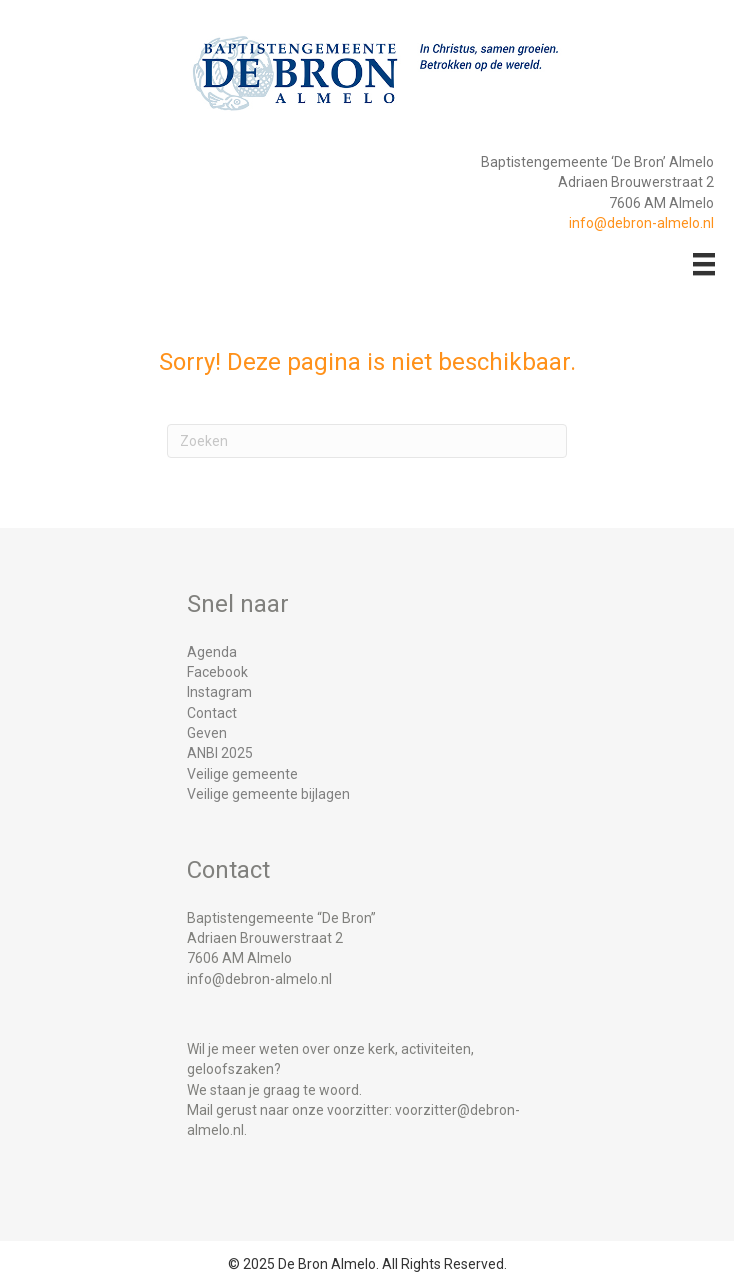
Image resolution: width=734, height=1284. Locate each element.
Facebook (217, 672)
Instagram (219, 692)
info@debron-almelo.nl (641, 223)
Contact (212, 713)
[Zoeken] (367, 441)
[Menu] (704, 264)
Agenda (212, 652)
